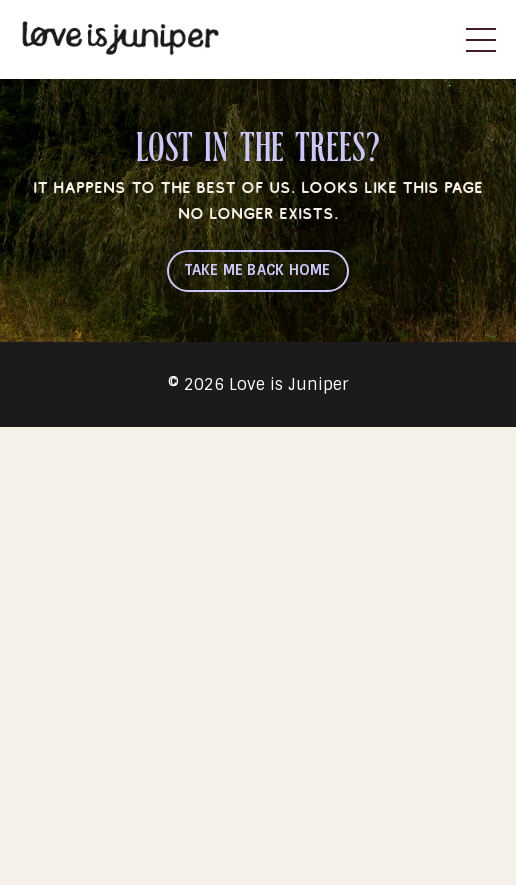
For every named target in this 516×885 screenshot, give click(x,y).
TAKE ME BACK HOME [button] (257, 270)
